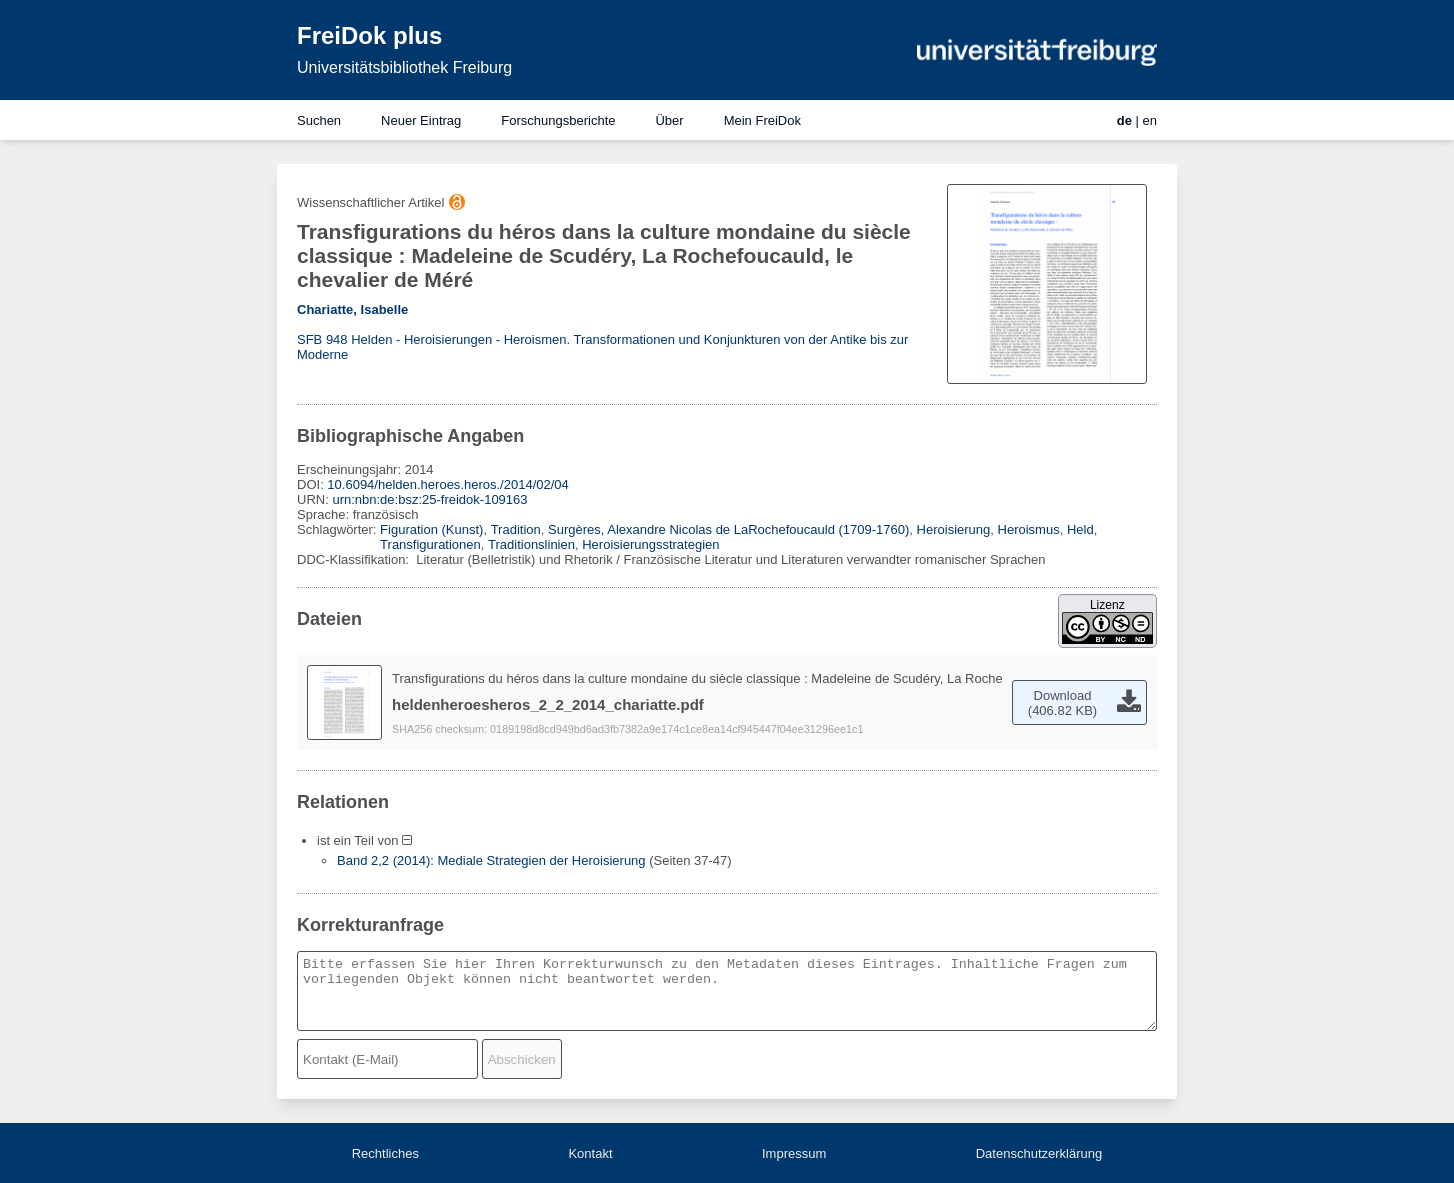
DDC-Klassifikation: (355, 559)
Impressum (794, 1153)
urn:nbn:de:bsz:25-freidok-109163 (429, 499)
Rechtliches (385, 1153)
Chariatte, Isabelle (352, 309)
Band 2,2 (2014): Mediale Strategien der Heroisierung (491, 860)
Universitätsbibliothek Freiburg (404, 67)
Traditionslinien (531, 544)
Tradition (516, 529)
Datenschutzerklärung (1039, 1153)
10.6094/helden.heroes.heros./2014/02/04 (447, 484)
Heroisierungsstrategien (650, 544)
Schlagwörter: (338, 529)
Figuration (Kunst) (431, 529)
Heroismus (1029, 529)
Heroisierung (954, 529)
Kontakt (590, 1153)
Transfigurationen (430, 544)
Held (1080, 529)
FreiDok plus (369, 35)
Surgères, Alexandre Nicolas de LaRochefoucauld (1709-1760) (728, 529)
